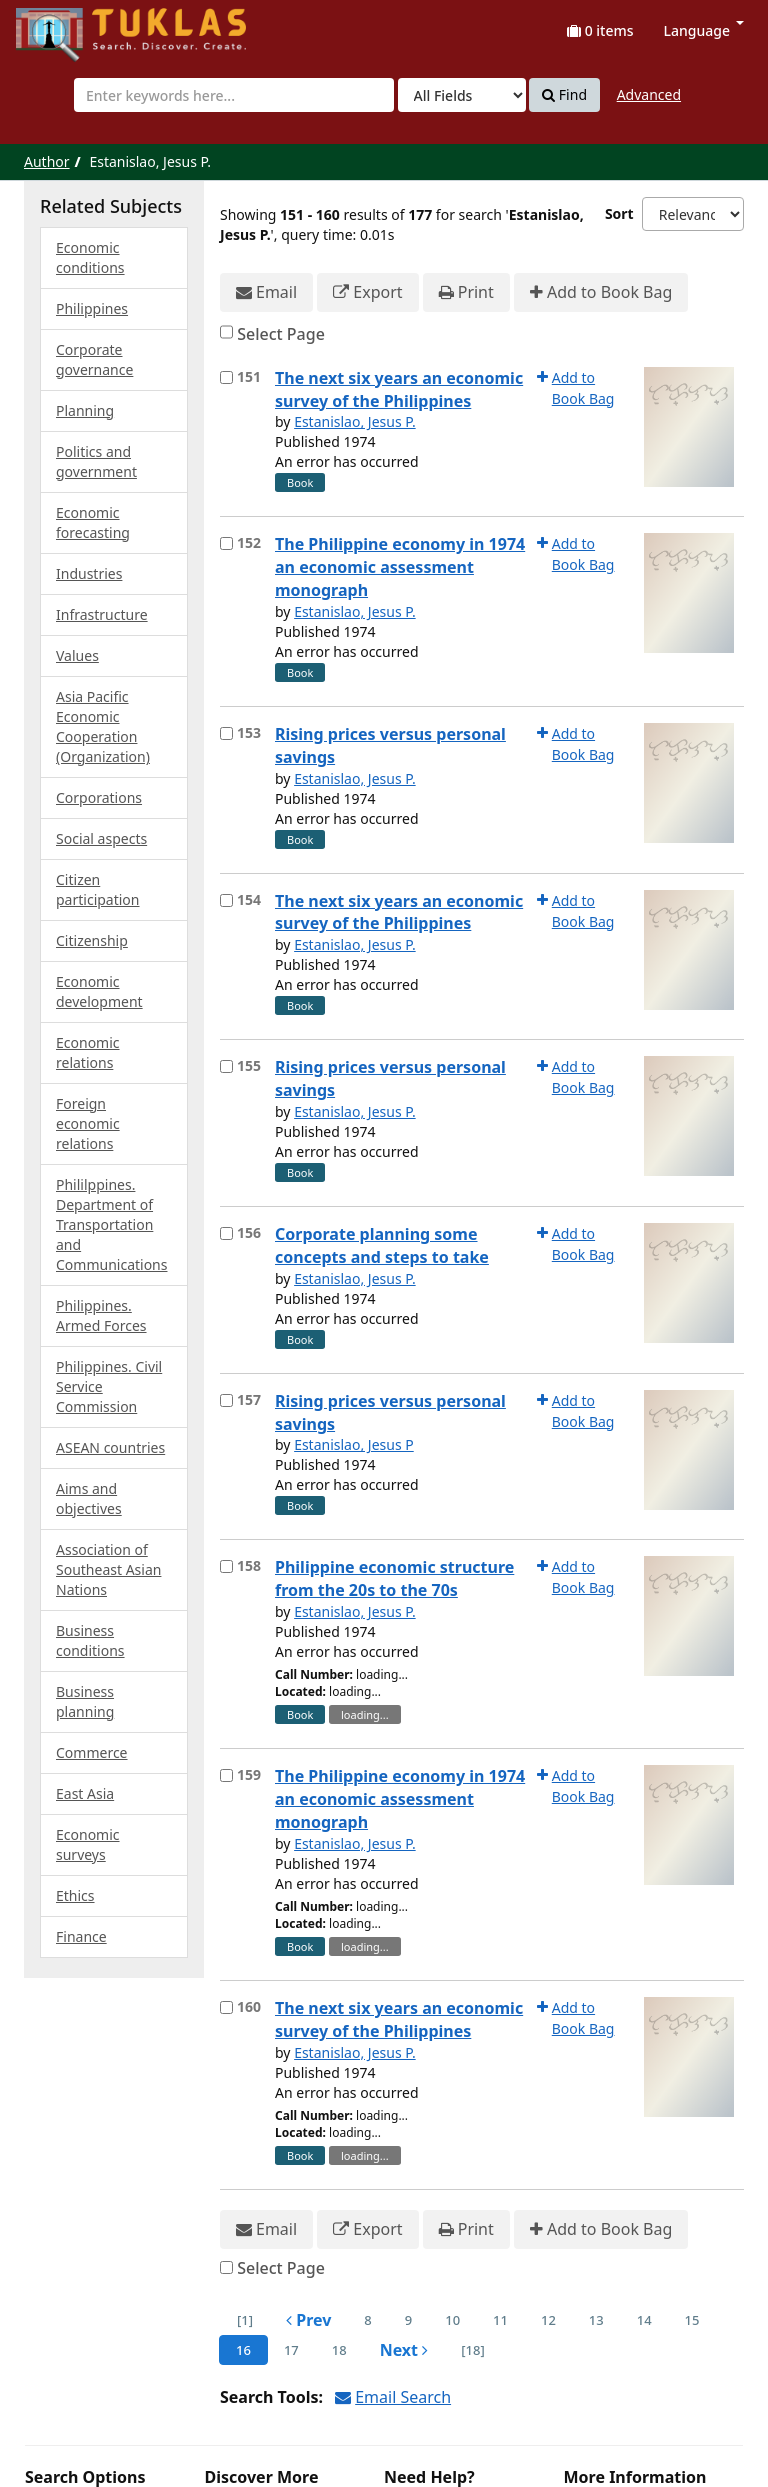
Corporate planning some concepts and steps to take (382, 1245)
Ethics (75, 1895)
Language (704, 30)
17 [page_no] (291, 2350)
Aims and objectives (89, 1498)
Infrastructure (102, 614)
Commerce (92, 1752)
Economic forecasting (93, 522)
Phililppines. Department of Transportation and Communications (111, 1224)
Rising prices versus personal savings (390, 745)
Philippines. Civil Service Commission (109, 1386)
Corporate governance (94, 359)
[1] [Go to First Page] (245, 2320)
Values (77, 655)
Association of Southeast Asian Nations (108, 1569)
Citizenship (92, 940)
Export (367, 292)
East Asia (85, 1793)
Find (564, 95)
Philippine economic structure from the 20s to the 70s (394, 1578)
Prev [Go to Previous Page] (308, 2320)
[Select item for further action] (226, 377)
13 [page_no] (596, 2320)
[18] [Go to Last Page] (472, 2350)
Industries (89, 573)
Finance (81, 1936)
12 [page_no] (548, 2320)
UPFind (65, 25)
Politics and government (96, 461)
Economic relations (88, 1052)
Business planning (85, 1701)
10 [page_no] (452, 2320)
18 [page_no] (339, 2350)
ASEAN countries (110, 1447)
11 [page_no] (500, 2320)
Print (466, 292)
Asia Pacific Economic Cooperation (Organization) (103, 726)
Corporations (99, 797)
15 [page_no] (692, 2320)
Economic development (99, 991)
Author (47, 161)
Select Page (281, 334)
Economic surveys (88, 1844)
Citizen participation (98, 889)
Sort (619, 213)
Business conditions (90, 1640)
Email (266, 292)
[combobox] (234, 95)
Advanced (649, 94)
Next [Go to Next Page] (404, 2350)
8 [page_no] (367, 2320)
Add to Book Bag (601, 292)
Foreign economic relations (88, 1123)
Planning (85, 410)
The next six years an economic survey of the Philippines (399, 389)
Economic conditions (90, 257)
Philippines (92, 308)
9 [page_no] (408, 2320)
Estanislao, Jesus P (354, 1444)
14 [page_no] (644, 2320)
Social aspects (101, 838)
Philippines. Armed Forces (101, 1315)
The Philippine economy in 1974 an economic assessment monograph (400, 567)
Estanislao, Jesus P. (355, 421)
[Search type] (462, 95)
